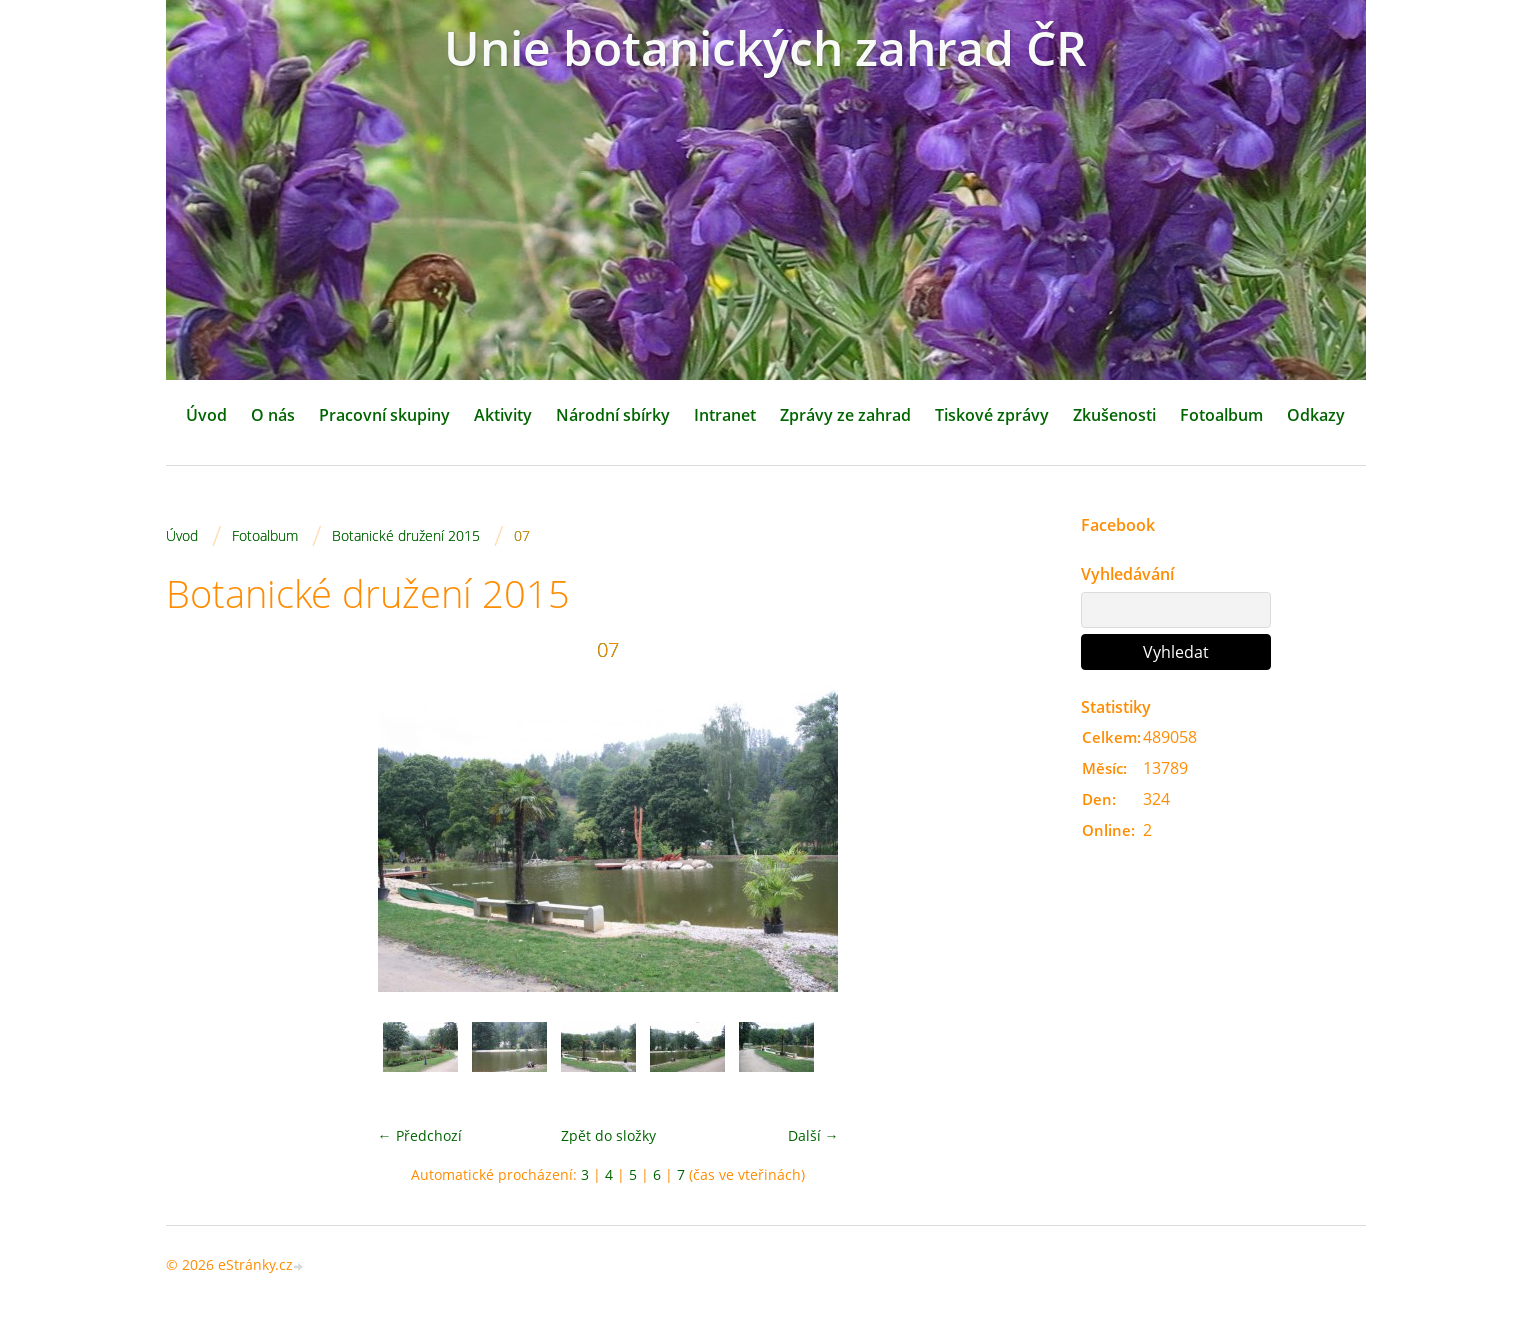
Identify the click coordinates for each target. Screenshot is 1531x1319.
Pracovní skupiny (384, 415)
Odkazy (1316, 415)
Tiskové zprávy (992, 415)
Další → (813, 1135)
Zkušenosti (1114, 415)
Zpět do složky (608, 1135)
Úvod (206, 415)
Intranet (725, 415)
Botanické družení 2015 (406, 535)
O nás (273, 415)
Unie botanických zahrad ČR (765, 47)
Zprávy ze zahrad (845, 415)
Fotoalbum (1221, 415)
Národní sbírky (613, 415)
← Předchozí (420, 1135)
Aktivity (503, 415)
